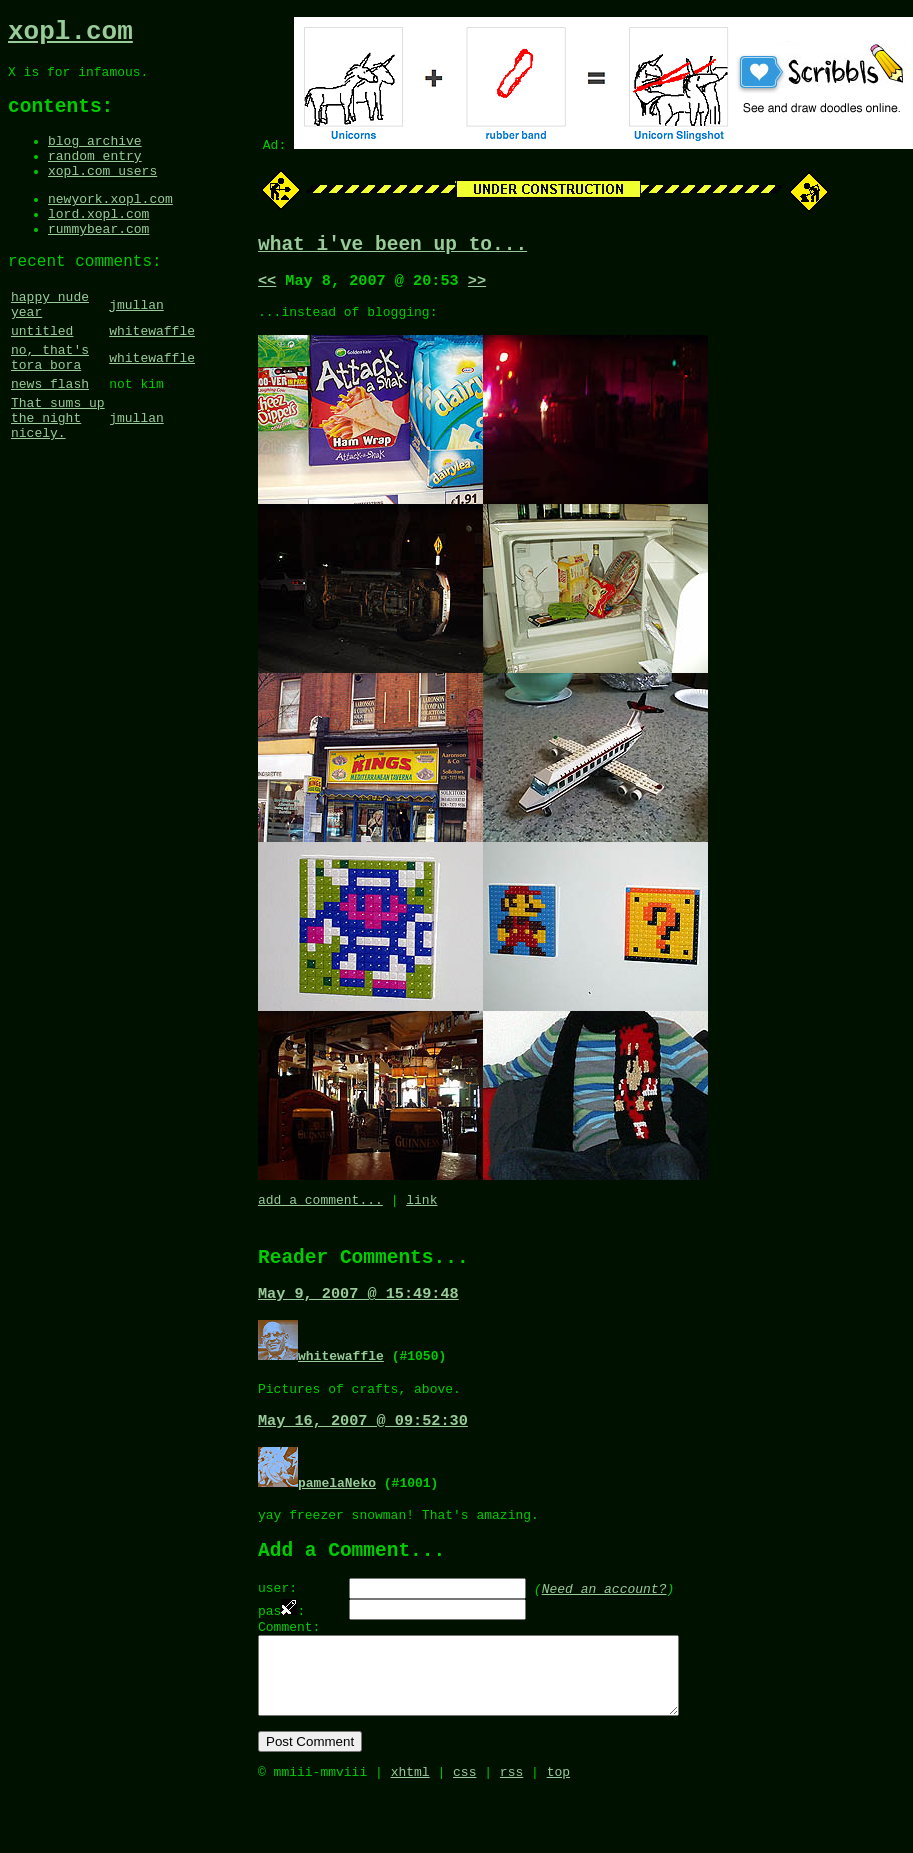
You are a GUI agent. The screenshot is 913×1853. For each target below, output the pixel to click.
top (558, 1831)
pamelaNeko (337, 1510)
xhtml (410, 1831)
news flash (50, 437)
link (421, 1215)
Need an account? (604, 1624)
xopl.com (70, 35)
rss (511, 1831)
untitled (42, 375)
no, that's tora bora (50, 406)
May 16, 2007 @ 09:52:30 (363, 1448)
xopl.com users (102, 193)
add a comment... (320, 1215)
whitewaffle (152, 375)
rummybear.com (98, 260)
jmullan (136, 344)
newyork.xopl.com (110, 224)
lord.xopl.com (98, 242)
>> (477, 287)
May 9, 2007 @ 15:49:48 (358, 1316)
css (464, 1831)
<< (267, 287)
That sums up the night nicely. (58, 477)
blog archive (95, 157)
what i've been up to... (392, 247)
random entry (95, 175)
